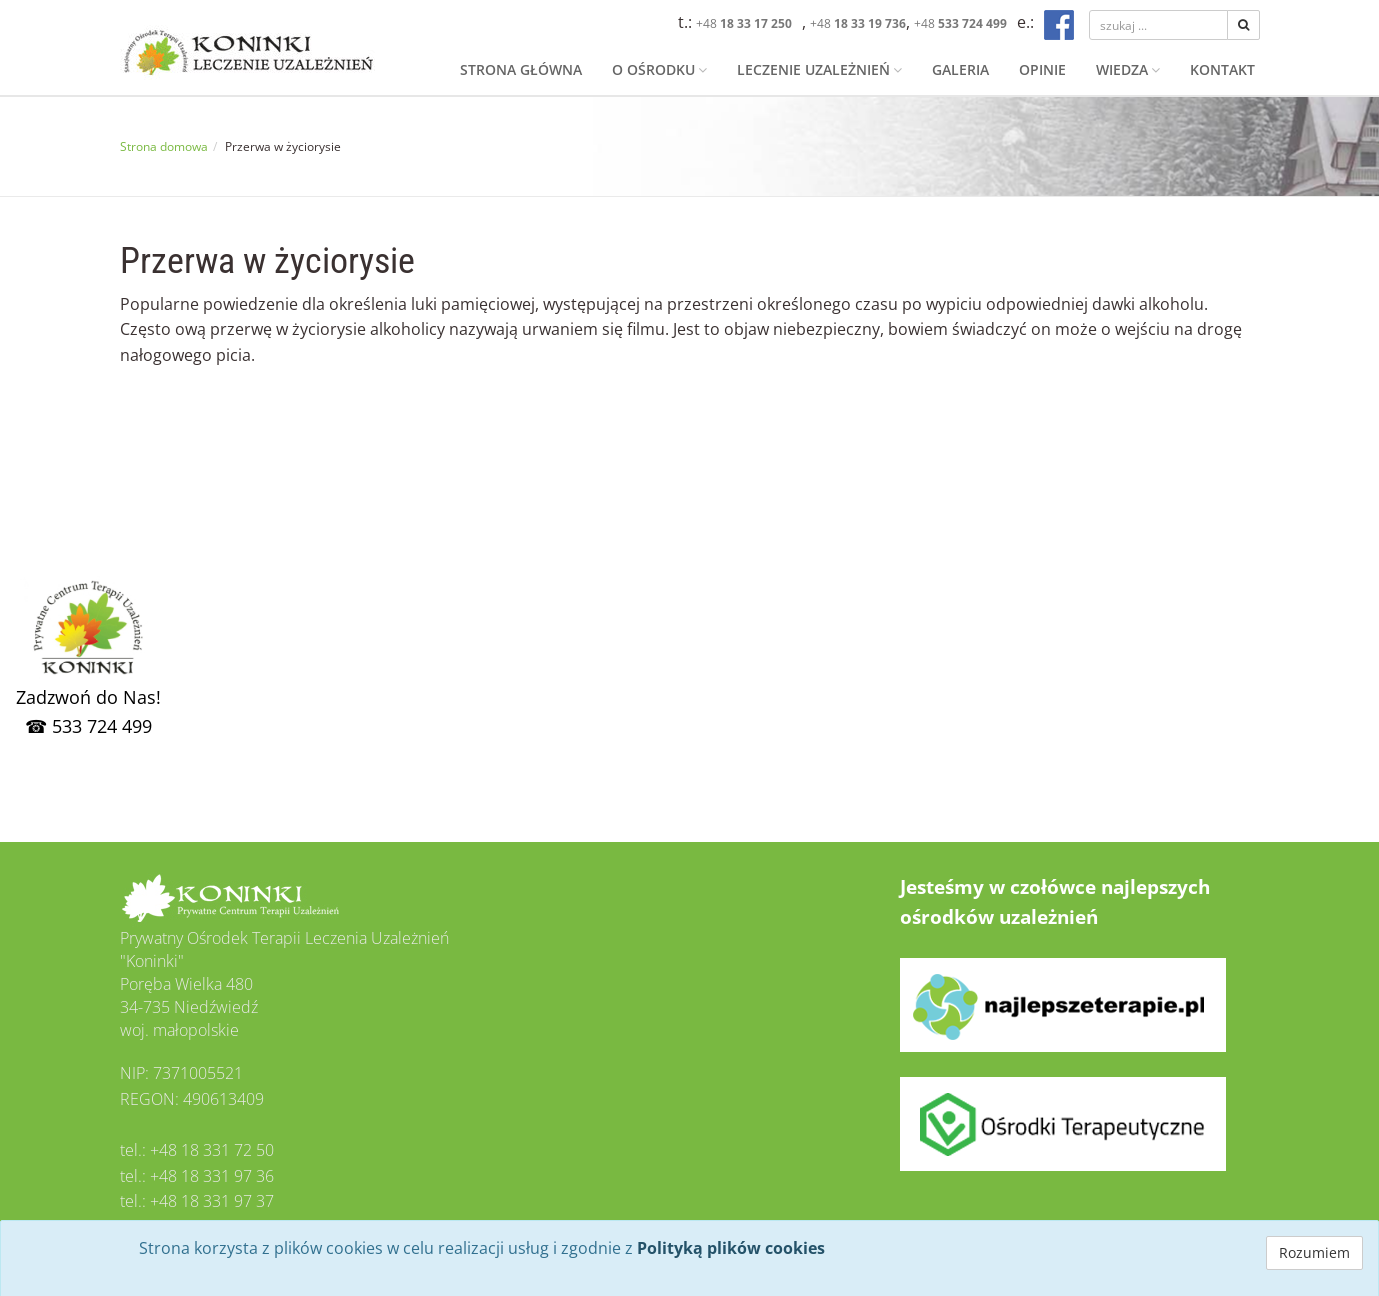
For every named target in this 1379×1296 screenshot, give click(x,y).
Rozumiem (1314, 1252)
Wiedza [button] (1128, 69)
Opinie (1042, 69)
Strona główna (521, 69)
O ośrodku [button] (659, 69)
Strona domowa (164, 146)
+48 (744, 23)
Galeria (960, 69)
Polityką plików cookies (731, 1248)
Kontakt (1222, 69)
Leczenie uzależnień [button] (819, 69)
